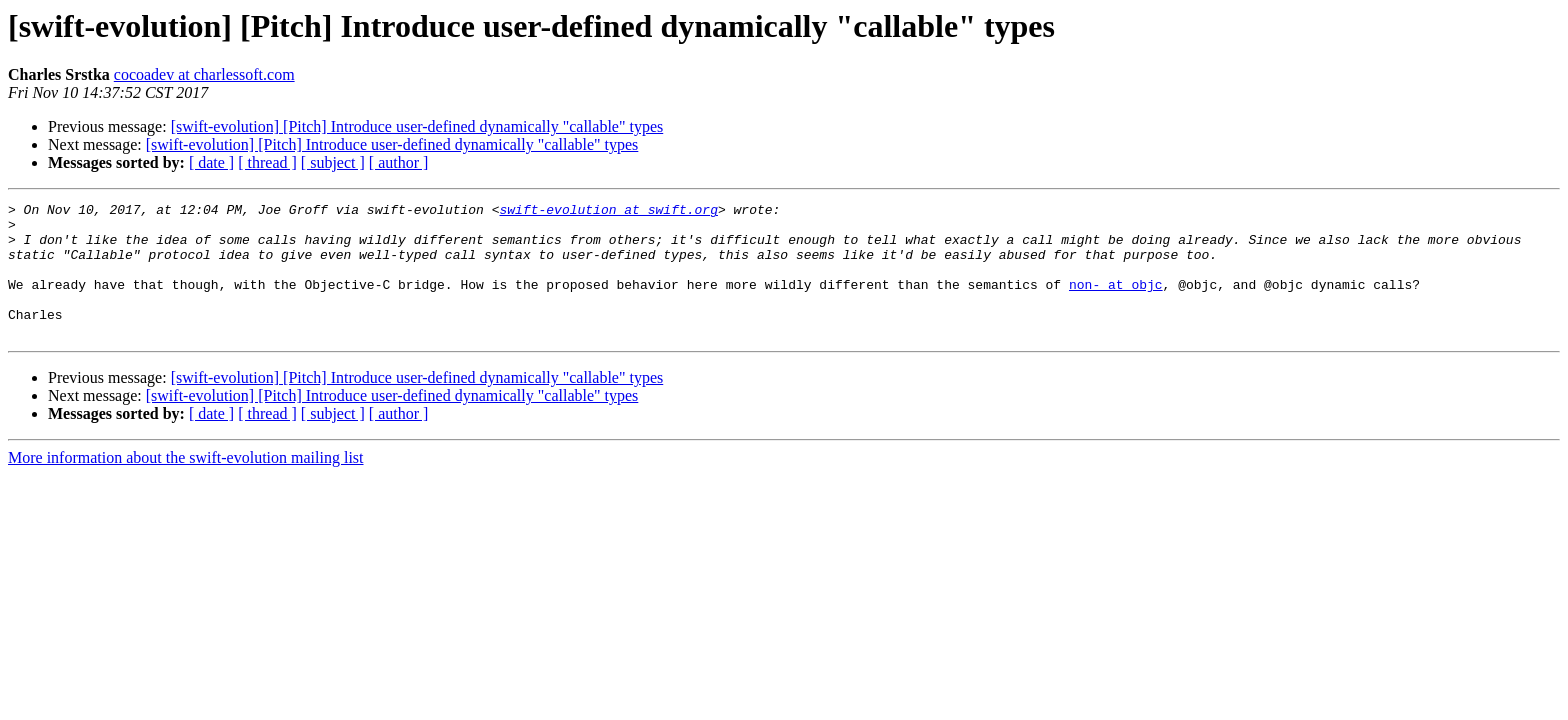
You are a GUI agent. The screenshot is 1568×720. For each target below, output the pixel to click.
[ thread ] (267, 162)
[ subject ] (333, 162)
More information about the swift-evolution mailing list (186, 484)
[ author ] (399, 162)
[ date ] (211, 162)
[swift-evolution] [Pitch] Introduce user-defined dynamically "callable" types (417, 126)
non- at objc (1116, 302)
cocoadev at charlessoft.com (204, 74)
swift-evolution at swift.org (608, 212)
